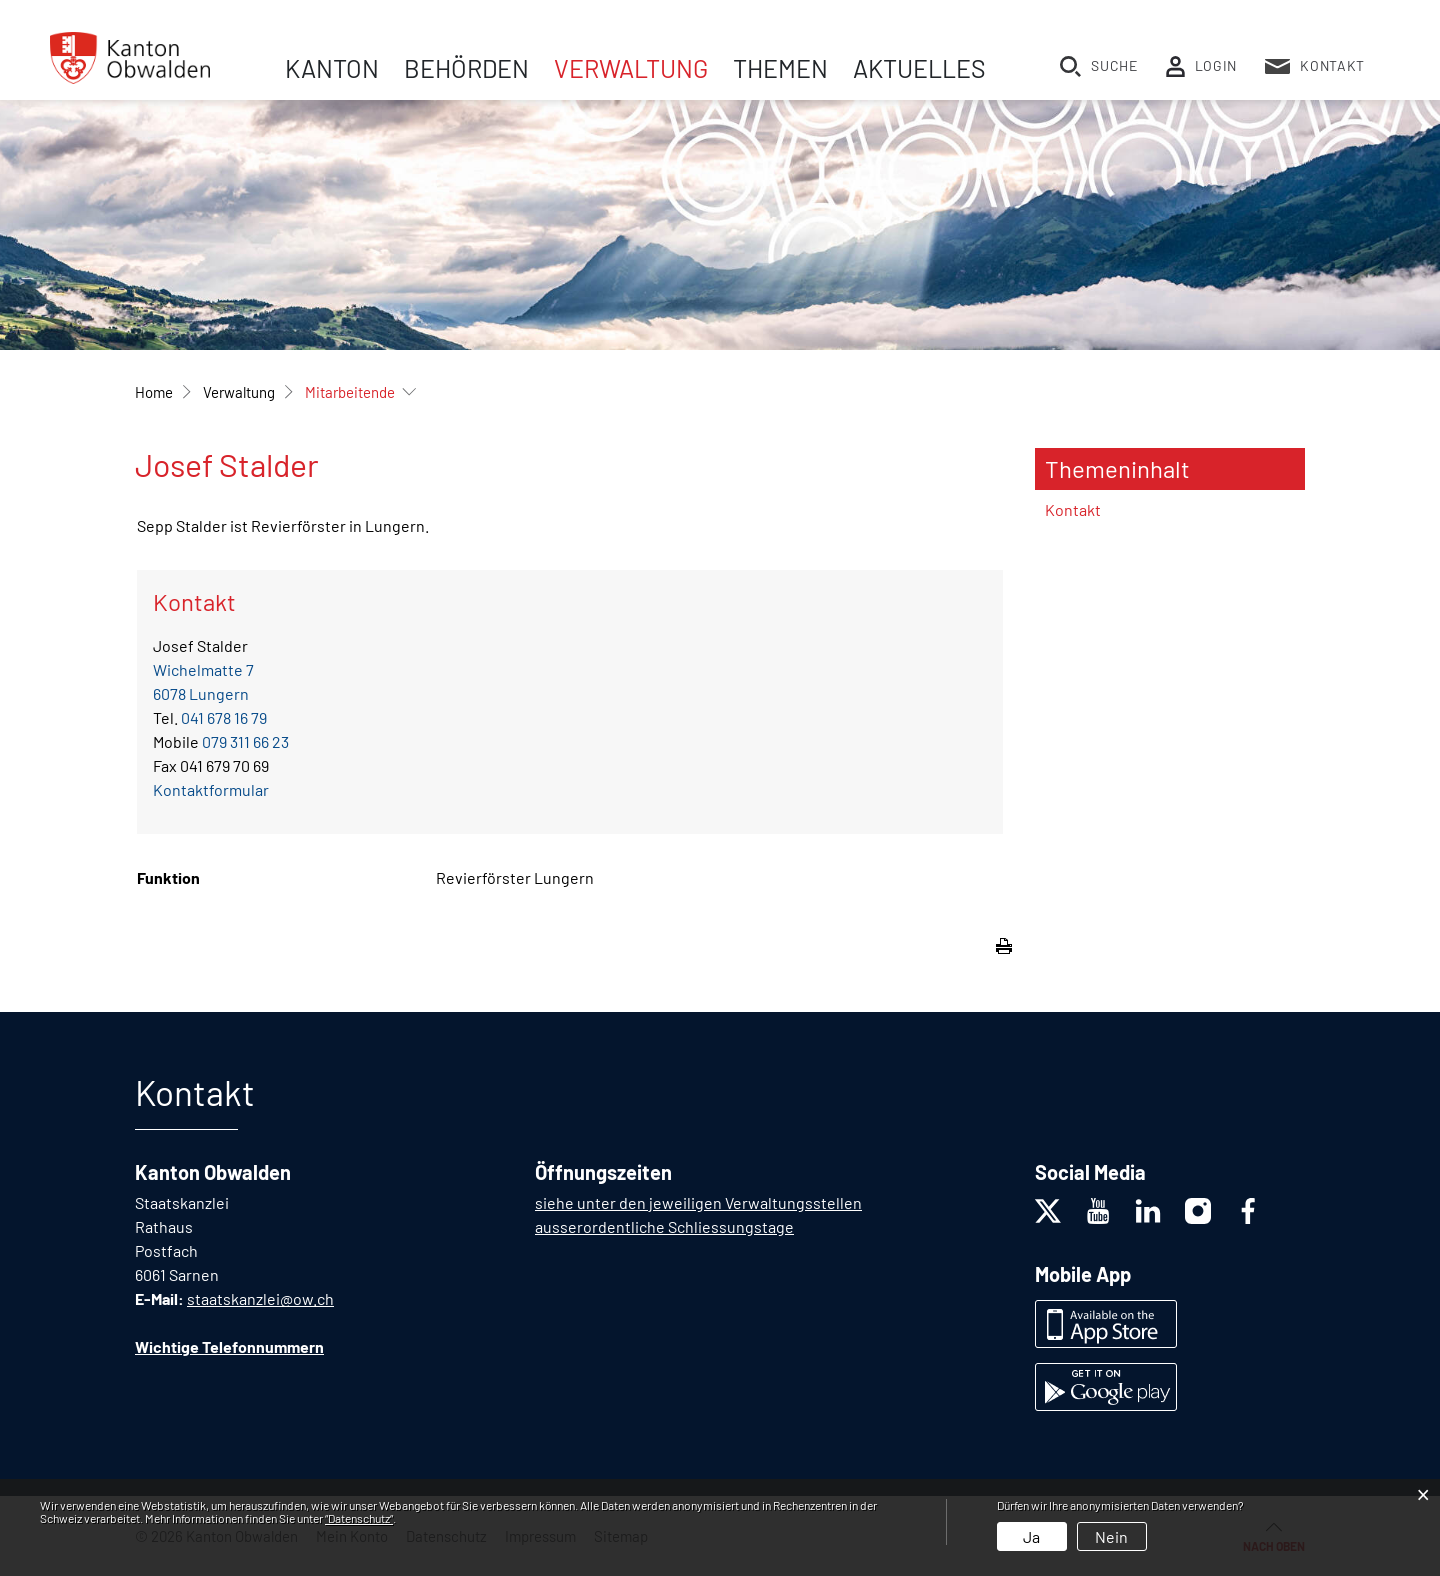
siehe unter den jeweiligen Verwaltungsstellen (698, 1202)
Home (154, 392)
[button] (239, 392)
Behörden (466, 68)
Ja (1031, 1536)
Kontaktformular (211, 789)
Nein (1111, 1536)
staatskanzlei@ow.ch (260, 1298)
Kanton (332, 68)
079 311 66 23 (245, 741)
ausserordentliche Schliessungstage (664, 1226)
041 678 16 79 (224, 717)
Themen (780, 68)
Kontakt (1073, 509)
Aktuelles (919, 68)
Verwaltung (631, 68)
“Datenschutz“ (359, 1518)
